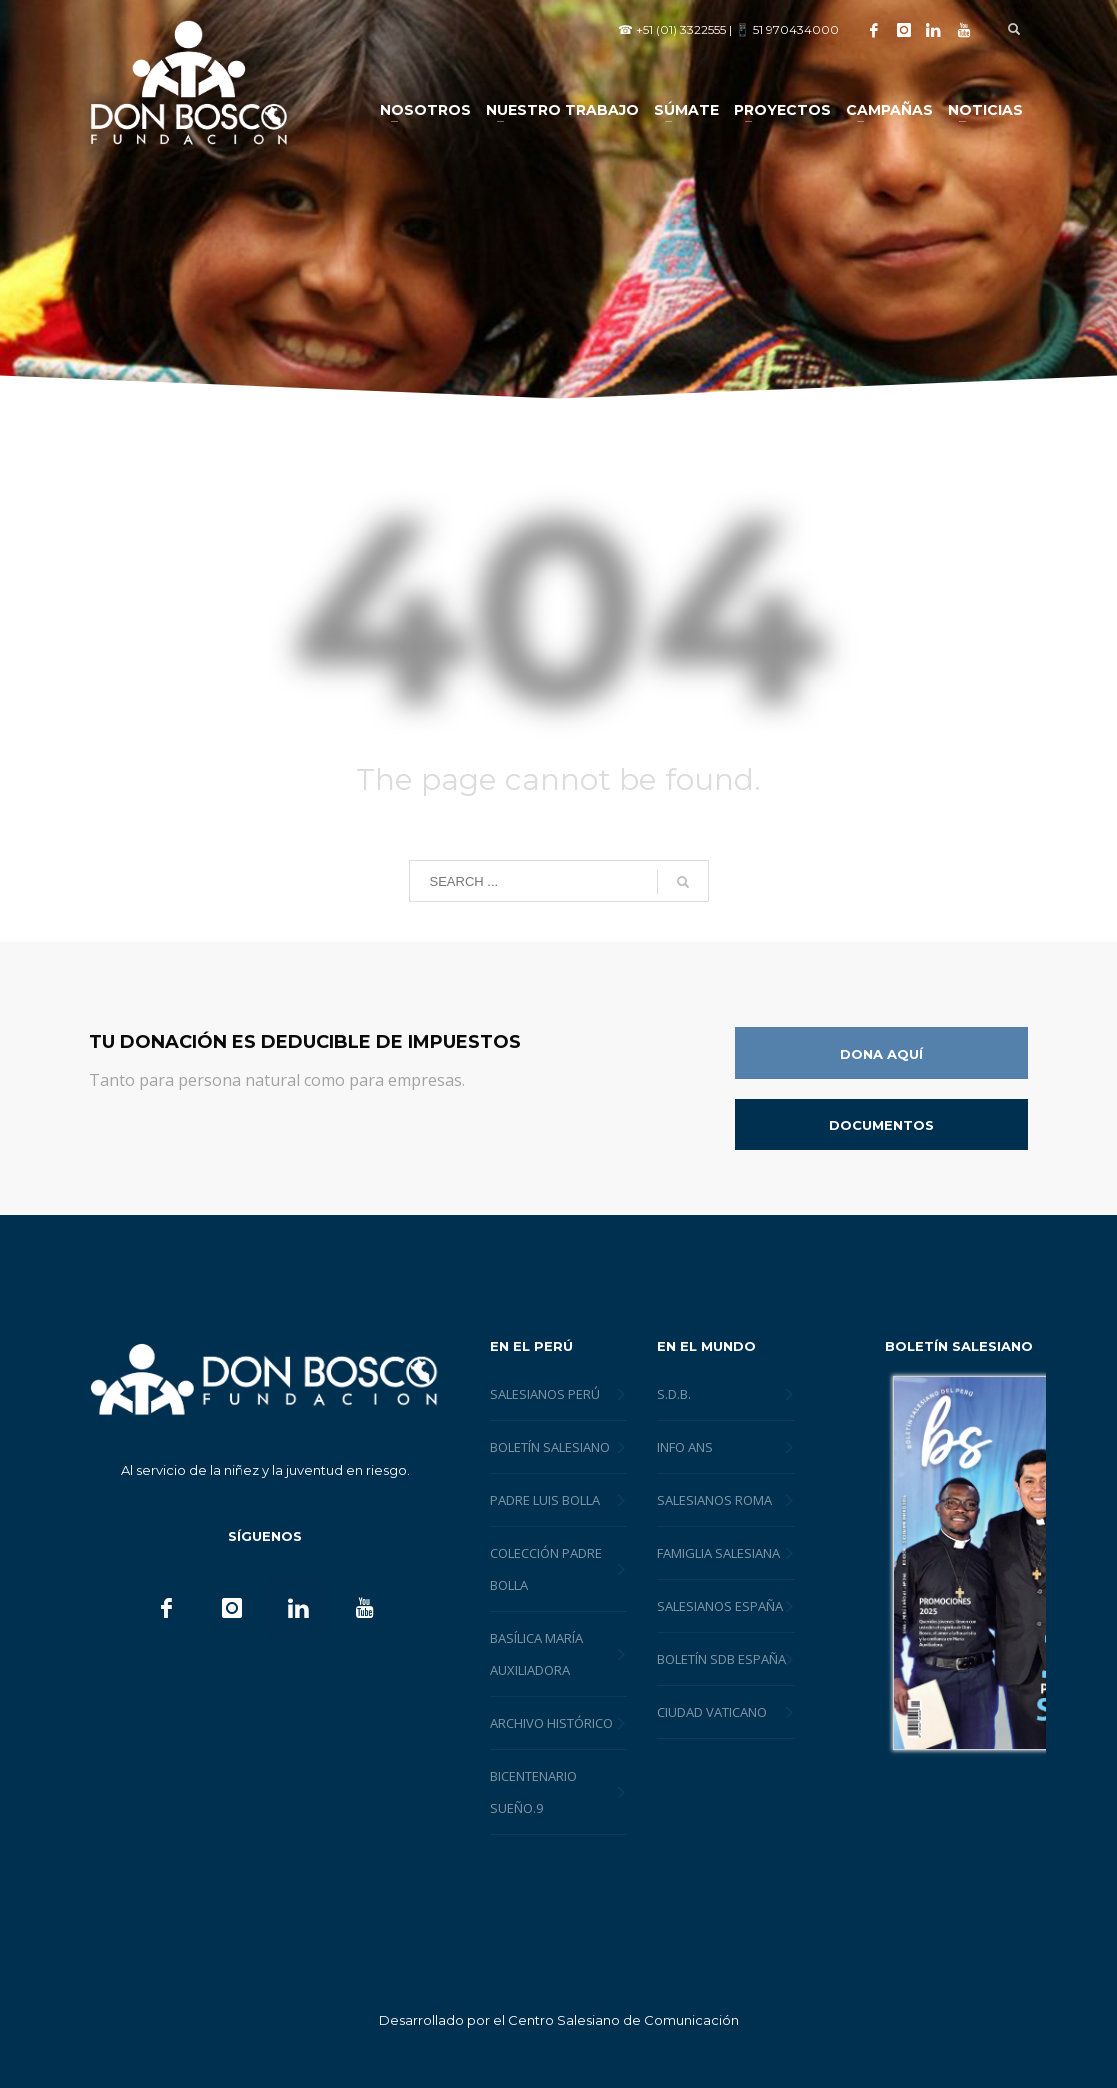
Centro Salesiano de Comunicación (623, 2020)
